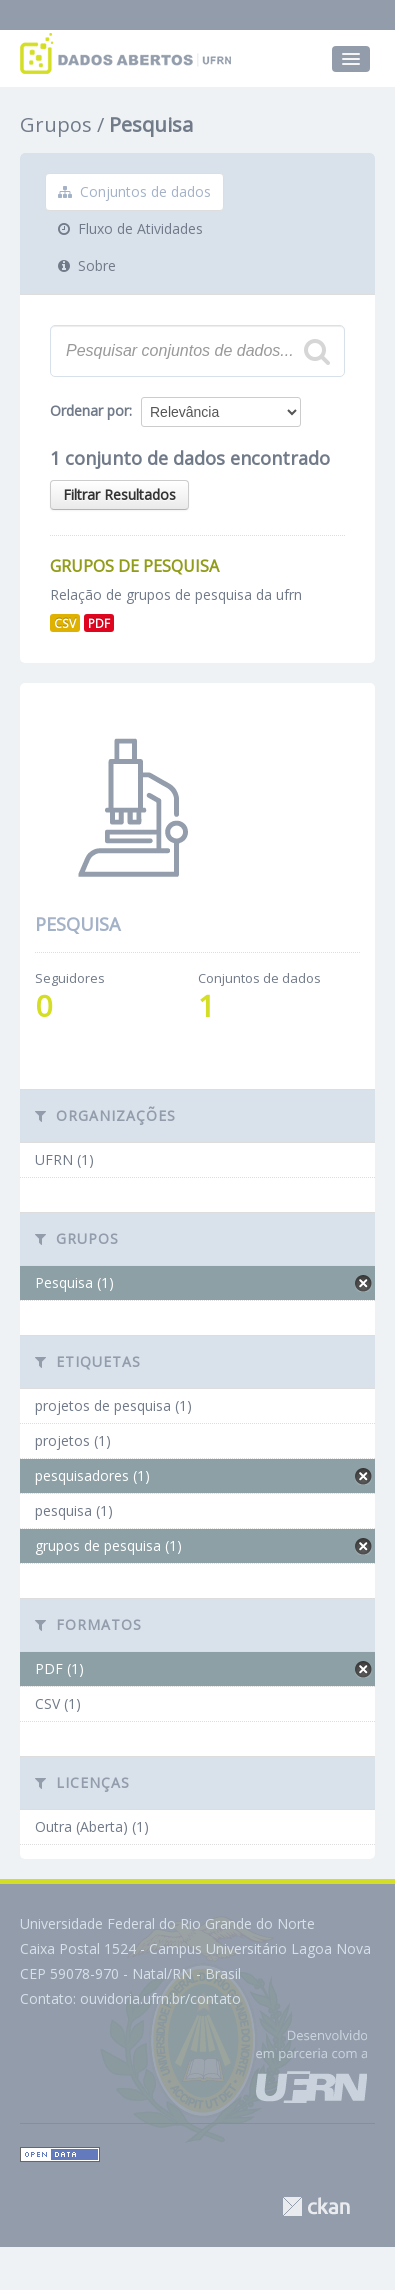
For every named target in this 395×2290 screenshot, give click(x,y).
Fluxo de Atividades (130, 228)
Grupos (56, 124)
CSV (65, 623)
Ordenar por (89, 410)
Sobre (87, 265)
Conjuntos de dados (134, 191)
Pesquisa (151, 124)
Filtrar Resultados (119, 494)
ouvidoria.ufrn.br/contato (160, 1998)
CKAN (316, 2206)
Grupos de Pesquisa (134, 566)
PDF (99, 623)
